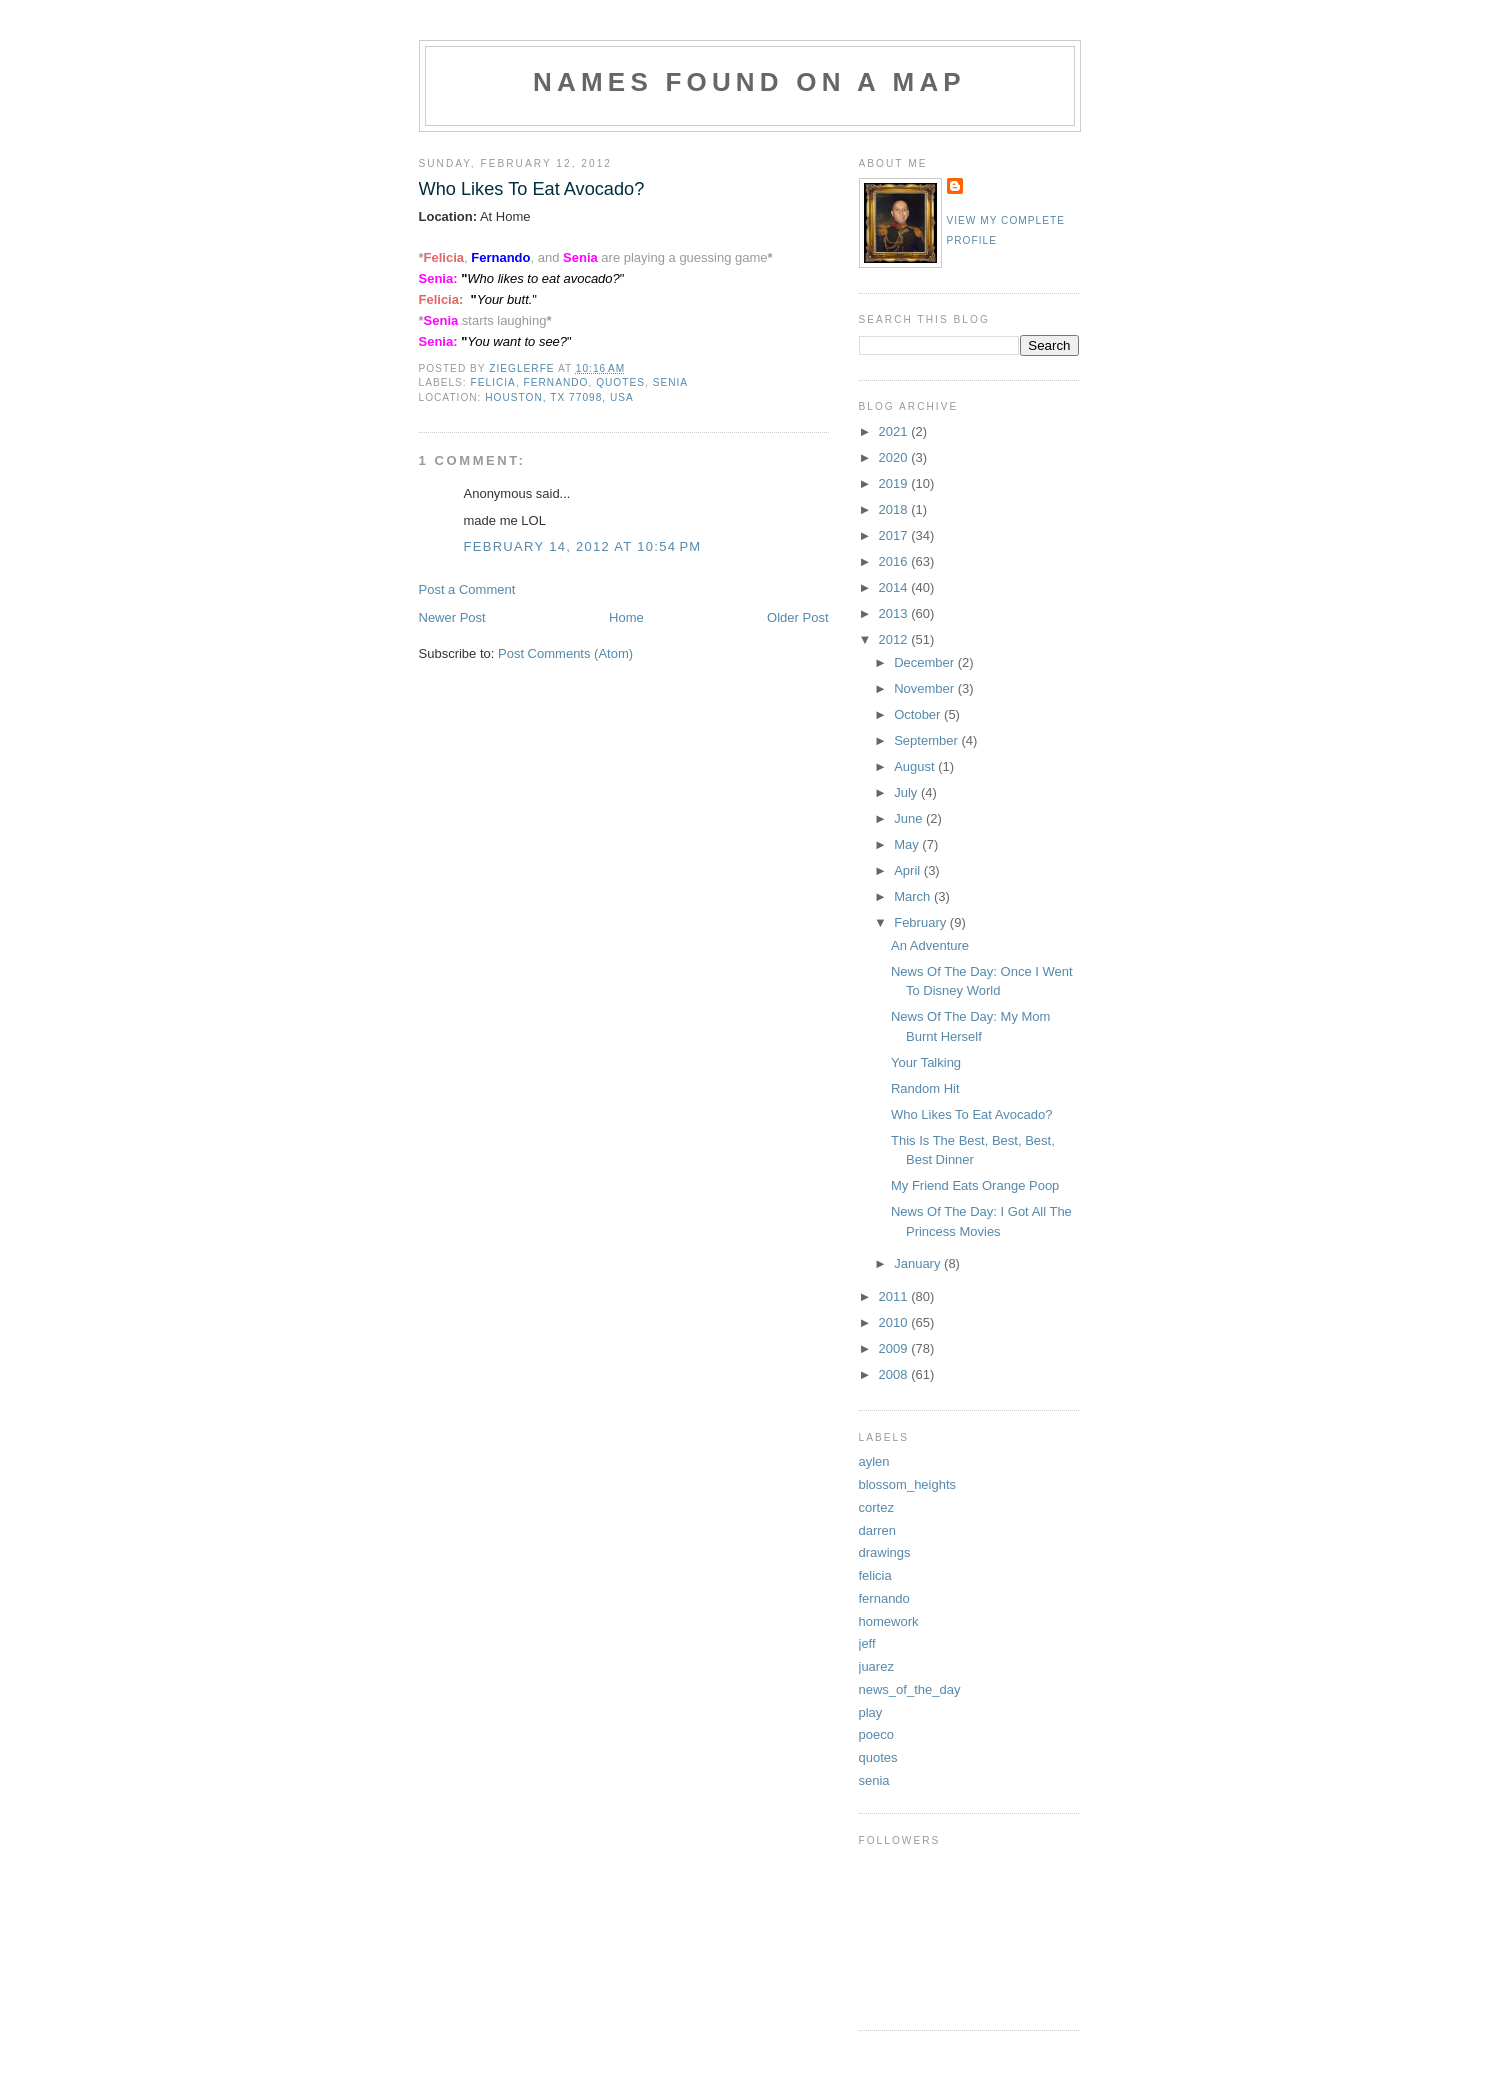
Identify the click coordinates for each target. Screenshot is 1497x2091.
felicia (493, 382)
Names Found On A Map (749, 82)
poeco (876, 1734)
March (914, 896)
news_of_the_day (910, 1689)
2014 (895, 587)
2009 (895, 1348)
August (916, 766)
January (919, 1263)
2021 (895, 431)
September (927, 740)
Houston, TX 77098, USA (559, 397)
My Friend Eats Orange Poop (975, 1185)
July (907, 792)
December (926, 662)
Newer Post (452, 617)
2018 (895, 509)
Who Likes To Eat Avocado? (971, 1114)
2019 (895, 483)
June (910, 818)
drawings (885, 1552)
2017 (895, 535)
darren (878, 1530)
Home (626, 617)
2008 (895, 1374)
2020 (895, 457)
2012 (895, 639)
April (909, 870)
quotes (620, 382)
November (926, 688)
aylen (874, 1461)
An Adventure (930, 945)
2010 (895, 1322)
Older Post (797, 617)
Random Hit (925, 1088)
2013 (895, 613)
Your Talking (926, 1062)
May (908, 844)
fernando (556, 382)
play (871, 1712)
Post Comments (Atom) (565, 653)
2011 (895, 1296)
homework (889, 1621)
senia (670, 382)
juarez (876, 1666)
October (919, 714)
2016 (895, 561)
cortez (876, 1507)
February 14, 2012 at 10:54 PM (583, 546)
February (922, 922)
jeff (867, 1643)
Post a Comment (467, 589)
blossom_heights (908, 1484)
